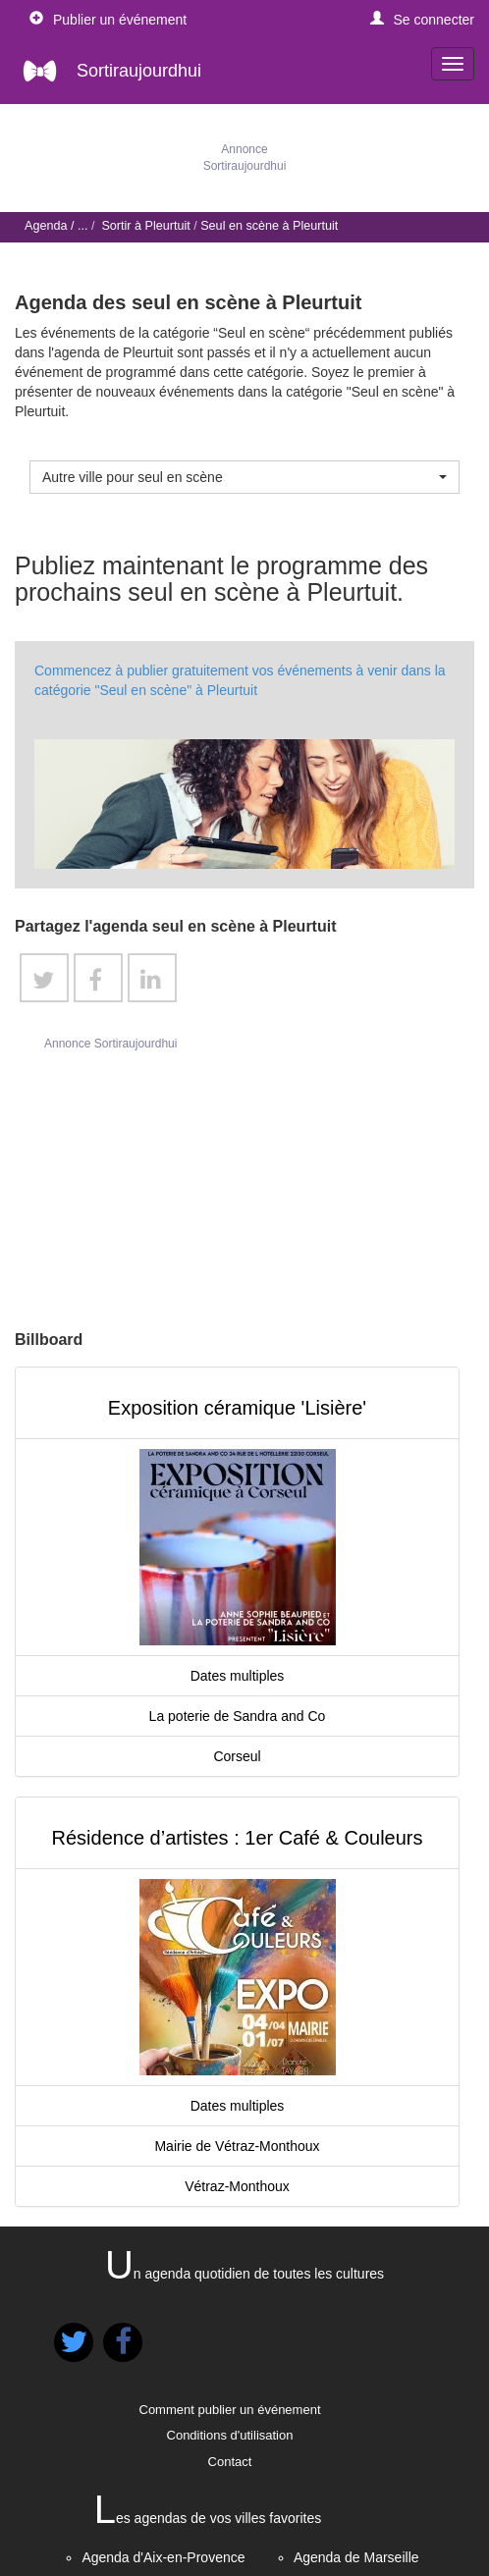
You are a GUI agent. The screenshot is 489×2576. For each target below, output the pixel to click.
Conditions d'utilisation (230, 2435)
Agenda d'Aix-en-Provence (163, 2557)
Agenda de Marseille (356, 2557)
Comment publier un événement (230, 2409)
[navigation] (452, 63)
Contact (230, 2461)
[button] (422, 19)
